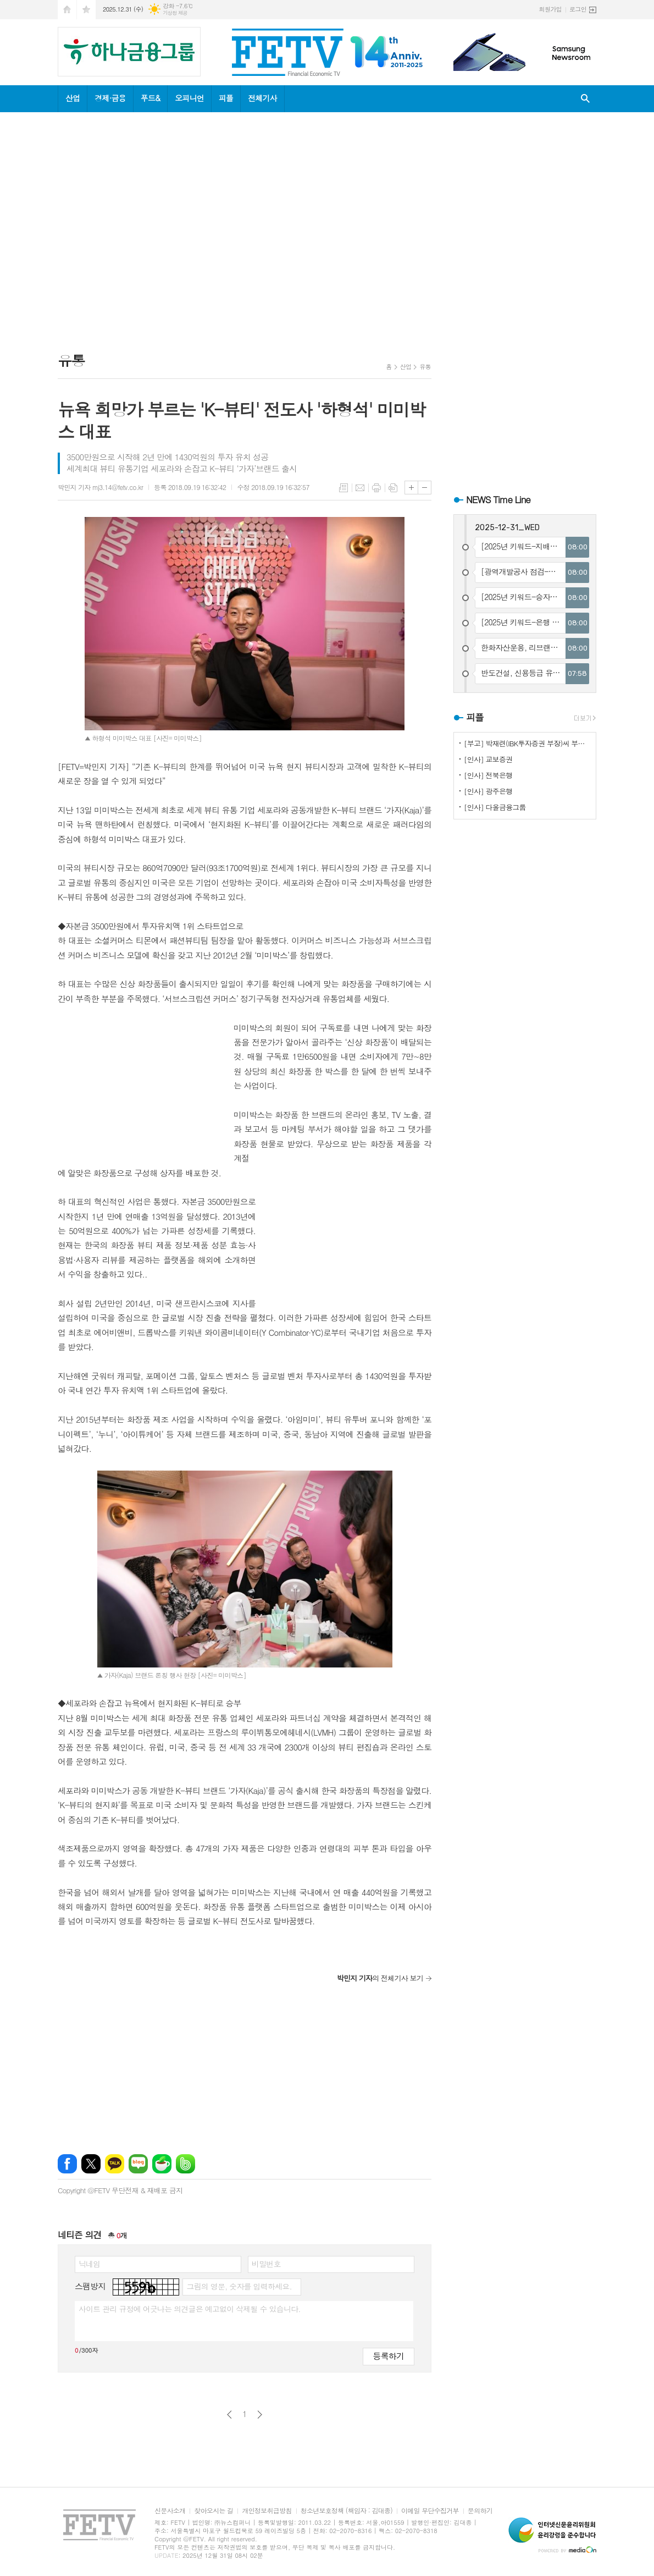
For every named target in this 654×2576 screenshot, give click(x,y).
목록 (343, 487)
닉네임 (89, 2263)
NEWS (498, 499)
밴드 (185, 2163)
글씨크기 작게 (424, 487)
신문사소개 (169, 2511)
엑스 (91, 2163)
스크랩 (392, 487)
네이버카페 (161, 2163)
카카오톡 (114, 2163)
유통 (425, 366)
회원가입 (550, 9)
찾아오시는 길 (213, 2511)
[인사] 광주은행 (488, 791)
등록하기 (388, 2356)
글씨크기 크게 (411, 487)
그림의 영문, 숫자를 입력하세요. (238, 2286)
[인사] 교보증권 (488, 759)
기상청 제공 (175, 12)
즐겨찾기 (86, 9)
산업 (72, 97)
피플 (226, 97)
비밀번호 (266, 2263)
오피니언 (189, 97)
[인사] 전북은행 (488, 775)
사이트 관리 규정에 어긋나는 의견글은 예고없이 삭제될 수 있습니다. (190, 2309)
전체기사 (262, 97)
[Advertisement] (152, 234)
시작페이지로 (67, 9)
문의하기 (480, 2511)
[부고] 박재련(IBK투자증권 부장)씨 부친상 (527, 743)
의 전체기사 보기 (380, 1978)
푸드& (150, 97)
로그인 (577, 9)
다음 (259, 2414)
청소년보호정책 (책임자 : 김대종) (346, 2511)
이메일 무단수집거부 (430, 2511)
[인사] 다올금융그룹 (495, 807)
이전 (229, 2414)
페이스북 (67, 2163)
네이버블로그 (138, 2163)
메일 (359, 487)
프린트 (376, 487)
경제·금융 (110, 97)
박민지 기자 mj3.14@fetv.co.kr (100, 487)
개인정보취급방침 (266, 2511)
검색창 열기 (585, 98)
